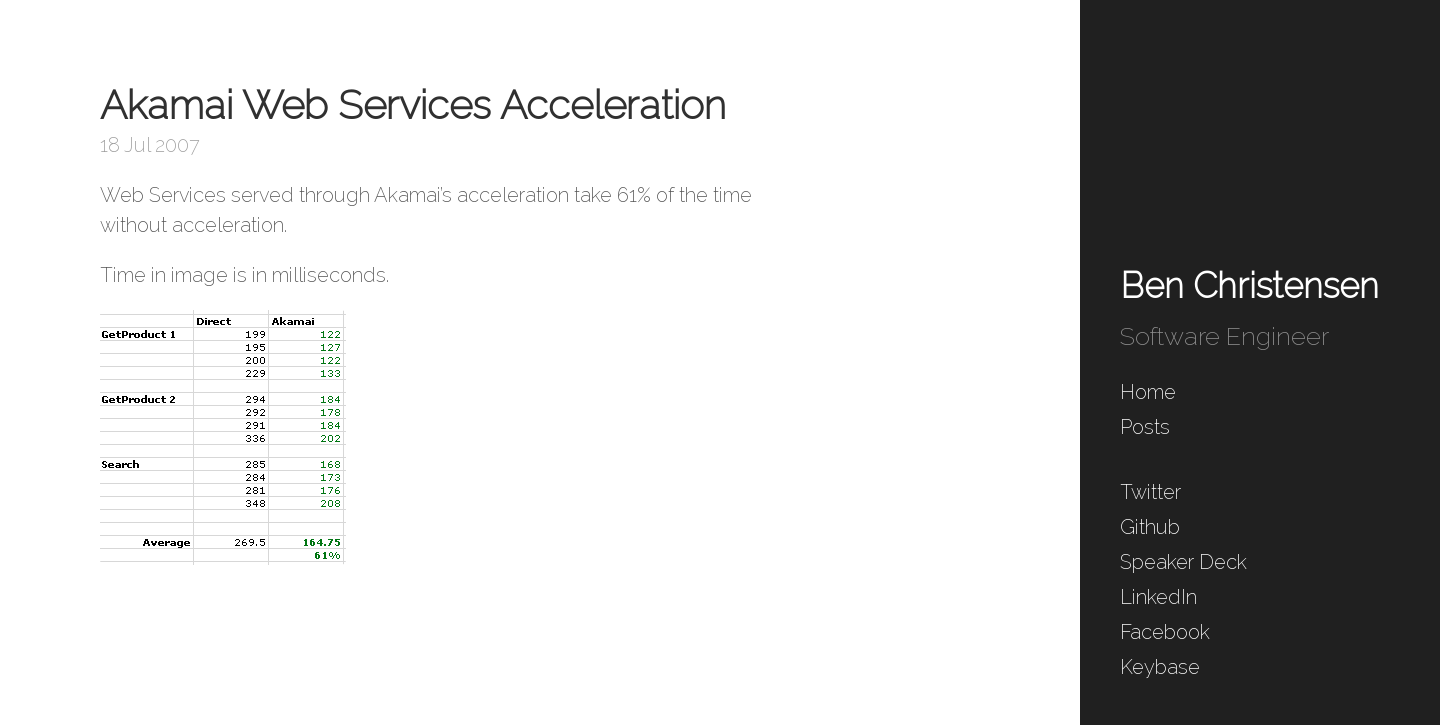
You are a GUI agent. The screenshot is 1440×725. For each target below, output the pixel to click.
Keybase (1160, 667)
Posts (1145, 427)
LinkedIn (1158, 597)
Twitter (1150, 492)
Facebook (1165, 632)
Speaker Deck (1183, 562)
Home (1148, 392)
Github (1150, 527)
